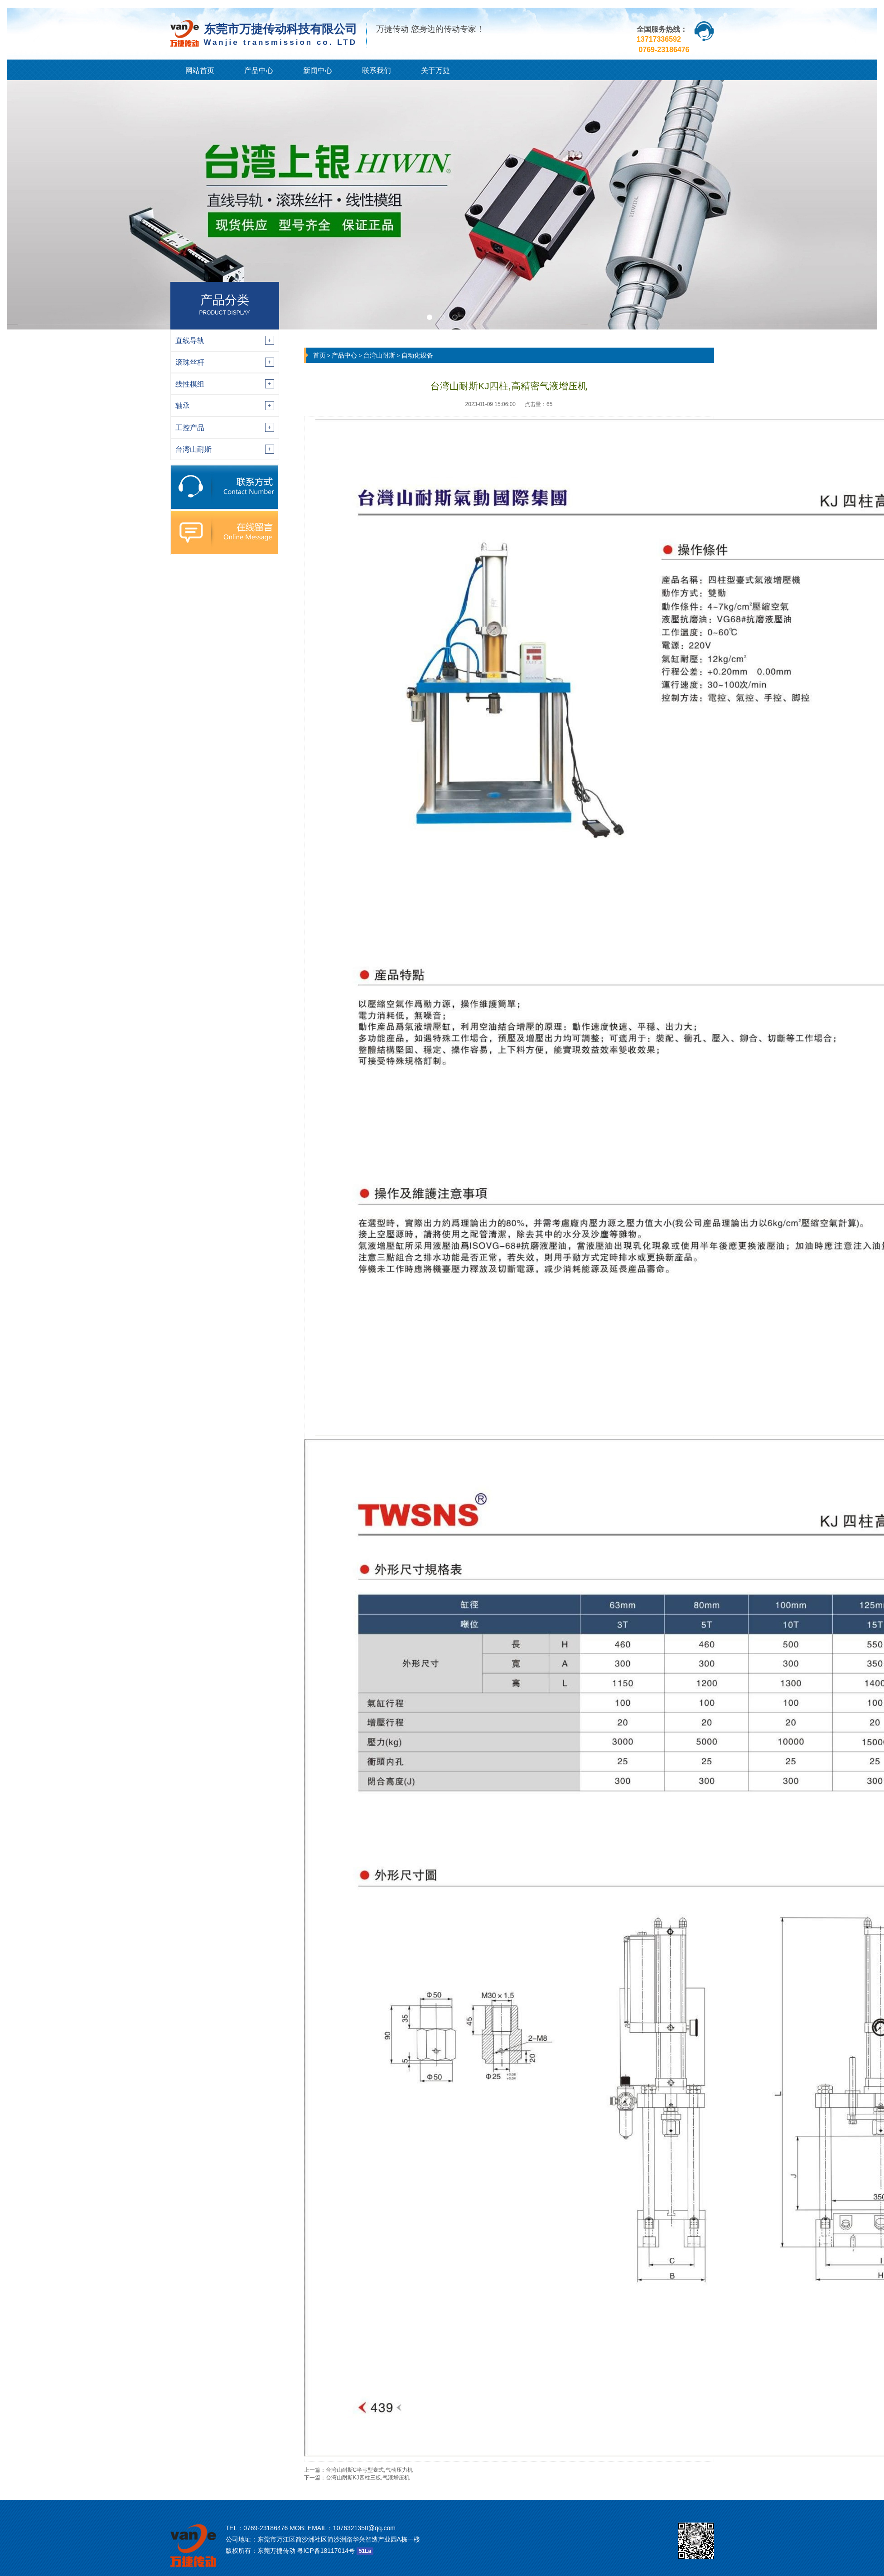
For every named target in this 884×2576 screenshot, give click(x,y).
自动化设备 (417, 355)
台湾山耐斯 (379, 355)
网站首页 (199, 70)
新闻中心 (317, 70)
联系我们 (376, 70)
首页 (319, 355)
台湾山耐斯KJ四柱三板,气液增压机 (368, 2477)
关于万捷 (435, 70)
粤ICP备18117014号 (326, 2550)
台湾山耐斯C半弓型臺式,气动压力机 (369, 2470)
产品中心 (258, 70)
